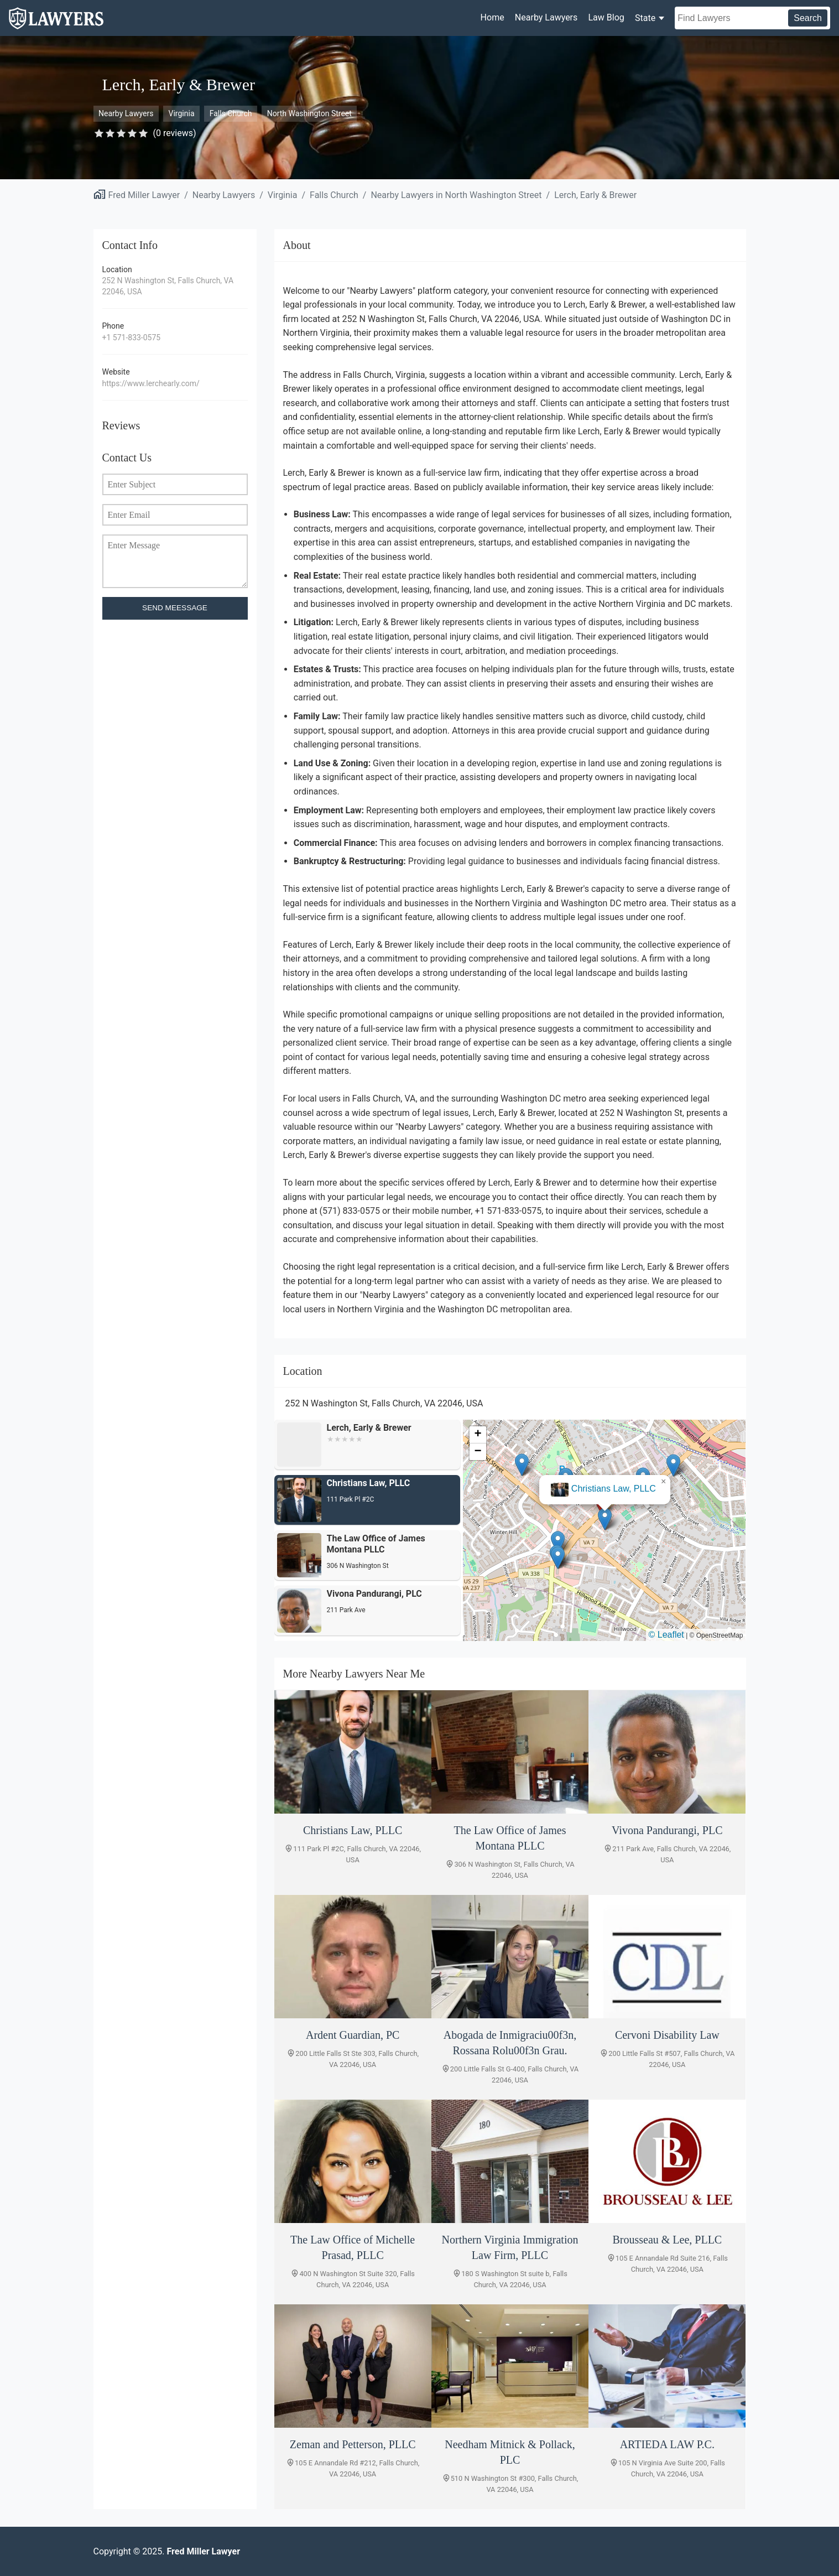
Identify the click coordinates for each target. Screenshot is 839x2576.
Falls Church (231, 113)
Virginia (182, 113)
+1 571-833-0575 (131, 337)
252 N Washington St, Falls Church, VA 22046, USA (168, 286)
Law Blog (606, 17)
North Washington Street (309, 113)
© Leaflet (666, 1634)
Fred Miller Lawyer (144, 195)
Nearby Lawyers (546, 17)
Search (808, 18)
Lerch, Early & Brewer (595, 195)
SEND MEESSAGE (174, 608)
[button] (605, 1519)
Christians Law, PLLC (613, 1488)
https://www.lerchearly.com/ (151, 383)
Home (492, 17)
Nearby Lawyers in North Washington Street (456, 195)
